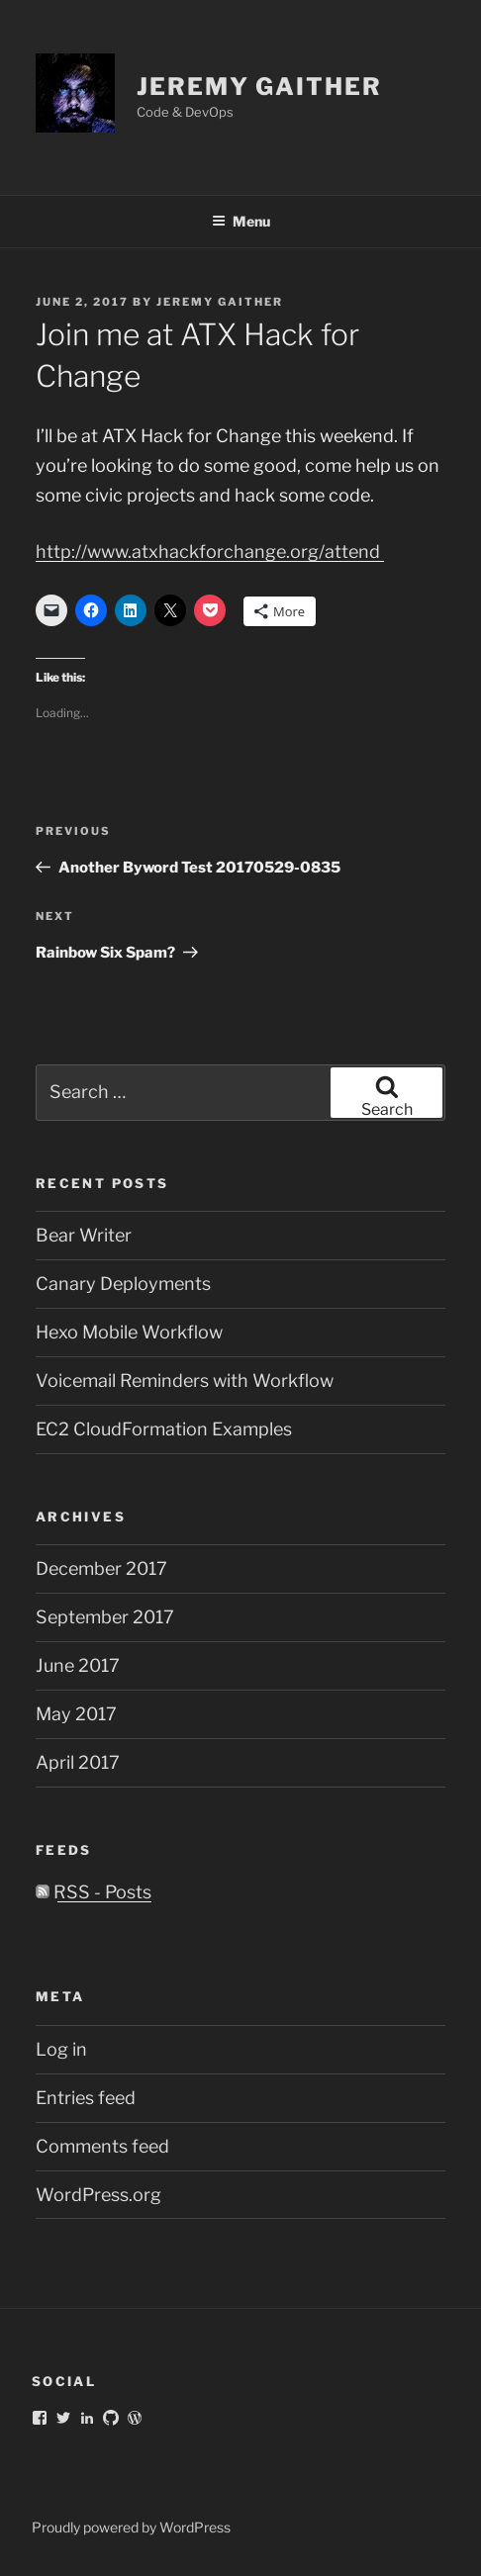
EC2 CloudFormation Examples (164, 1429)
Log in (61, 2049)
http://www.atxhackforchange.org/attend (210, 551)
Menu (241, 221)
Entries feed (86, 2097)
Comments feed (102, 2146)
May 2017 (76, 1713)
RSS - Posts (93, 1892)
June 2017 (78, 1665)
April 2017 (78, 1762)
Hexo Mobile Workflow (129, 1332)
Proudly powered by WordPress (131, 2527)
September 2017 (105, 1617)
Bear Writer (84, 1235)
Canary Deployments (123, 1283)
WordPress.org (98, 2194)
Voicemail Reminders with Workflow (185, 1380)
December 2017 (101, 1568)
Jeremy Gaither (259, 86)
